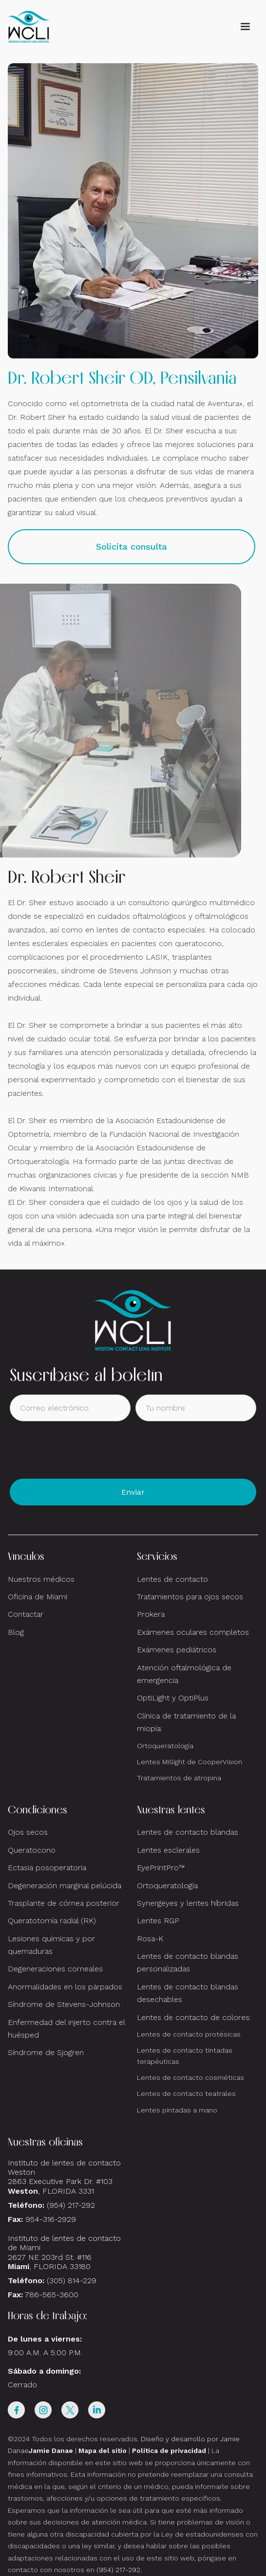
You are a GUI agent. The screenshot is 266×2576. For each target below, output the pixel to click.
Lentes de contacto (172, 1579)
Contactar (25, 1614)
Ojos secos (28, 1832)
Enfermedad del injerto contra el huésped (66, 2028)
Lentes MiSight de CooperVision (189, 1762)
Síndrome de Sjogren (46, 2052)
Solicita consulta (131, 546)
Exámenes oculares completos (193, 1632)
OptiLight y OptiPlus (173, 1697)
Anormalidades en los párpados (65, 1986)
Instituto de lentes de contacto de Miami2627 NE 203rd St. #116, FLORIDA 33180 (64, 2252)
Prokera (151, 1614)
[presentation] (84, 1450)
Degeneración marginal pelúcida (64, 1885)
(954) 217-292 (71, 2205)
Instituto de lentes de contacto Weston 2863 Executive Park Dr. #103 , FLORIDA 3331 (64, 2177)
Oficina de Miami (37, 1596)
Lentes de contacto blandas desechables (187, 1993)
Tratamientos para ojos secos (190, 1596)
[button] (245, 27)
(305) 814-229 (71, 2280)
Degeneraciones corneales (55, 1968)
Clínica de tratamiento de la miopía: (186, 1722)
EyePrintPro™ (161, 1867)
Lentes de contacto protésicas (189, 2034)
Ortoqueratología (165, 1746)
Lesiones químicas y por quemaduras (51, 1945)
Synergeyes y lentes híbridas (188, 1903)
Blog (16, 1632)
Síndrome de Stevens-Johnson (64, 2004)
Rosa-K (150, 1938)
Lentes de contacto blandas (187, 1832)
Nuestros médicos (41, 1579)
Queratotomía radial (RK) (52, 1920)
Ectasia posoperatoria (47, 1867)
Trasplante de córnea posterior (63, 1903)
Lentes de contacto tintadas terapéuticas (184, 2055)
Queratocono (32, 1850)
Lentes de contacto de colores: (194, 2017)
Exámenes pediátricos (176, 1649)
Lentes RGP (158, 1920)
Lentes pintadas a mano (177, 2110)
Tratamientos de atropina (179, 1778)
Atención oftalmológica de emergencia (184, 1674)
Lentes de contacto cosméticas (190, 2077)
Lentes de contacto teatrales (186, 2093)
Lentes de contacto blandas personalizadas (187, 1962)
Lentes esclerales (168, 1850)
